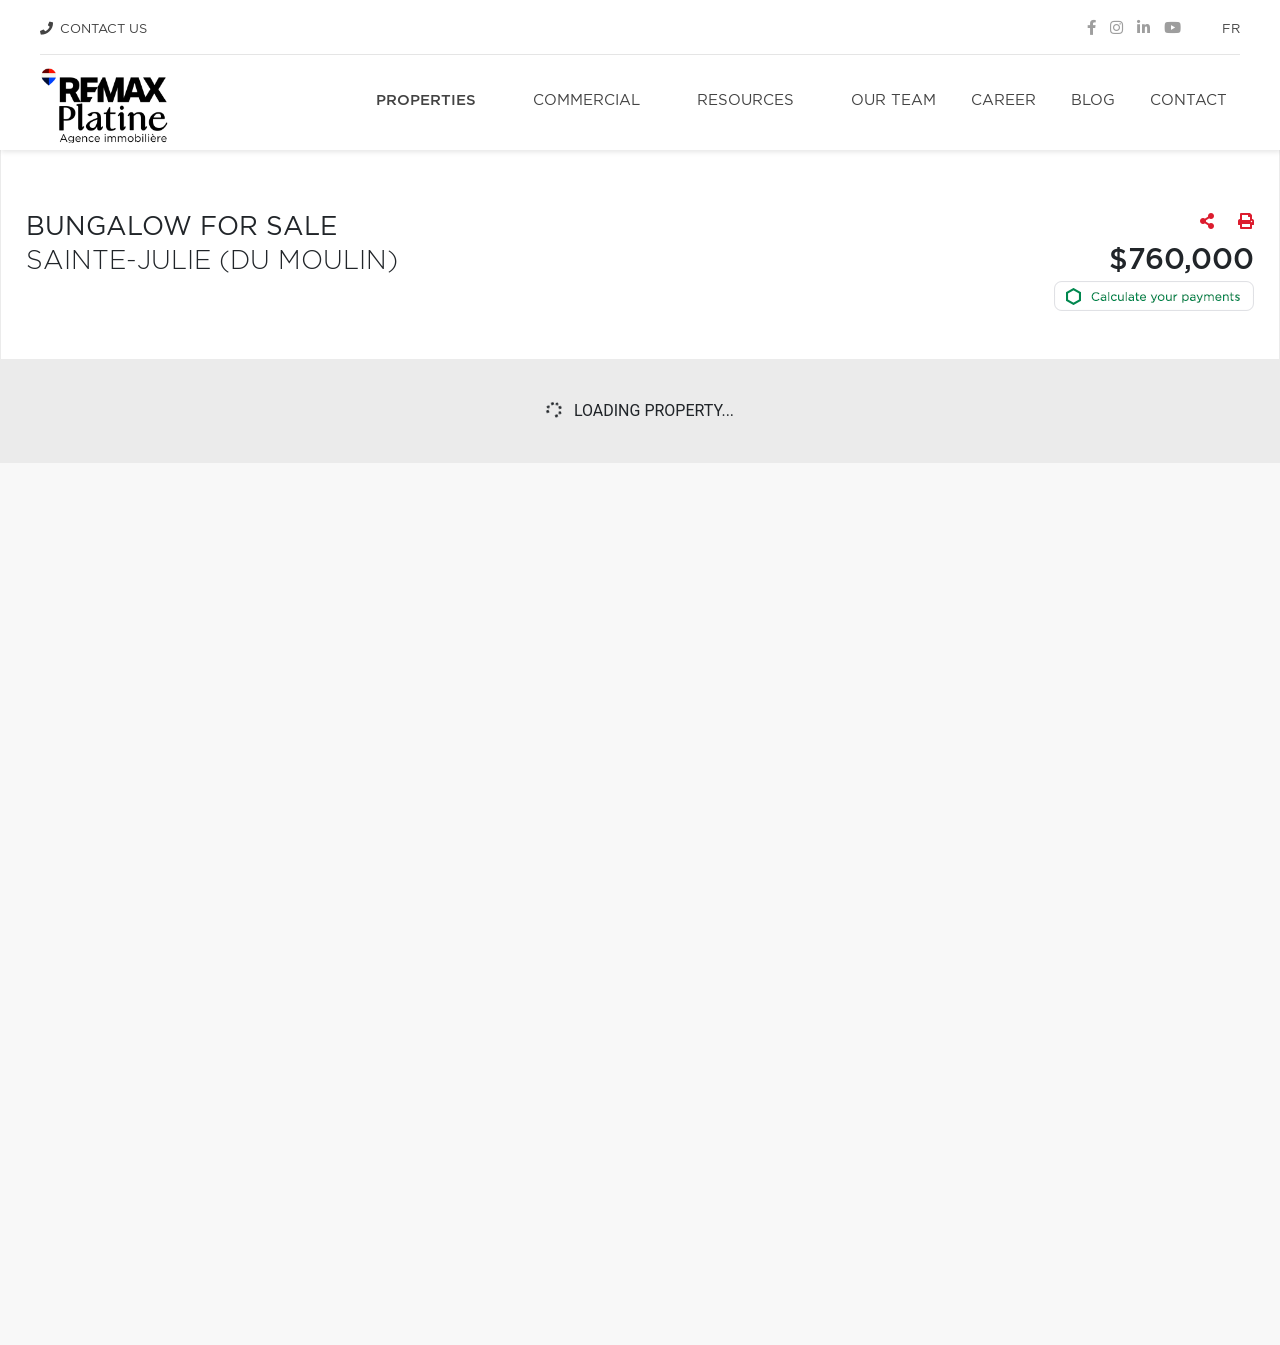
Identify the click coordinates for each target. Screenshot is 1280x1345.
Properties (426, 100)
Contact (1188, 100)
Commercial (586, 100)
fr (1231, 29)
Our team (893, 100)
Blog (1093, 100)
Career (1003, 100)
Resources (745, 100)
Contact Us (103, 29)
